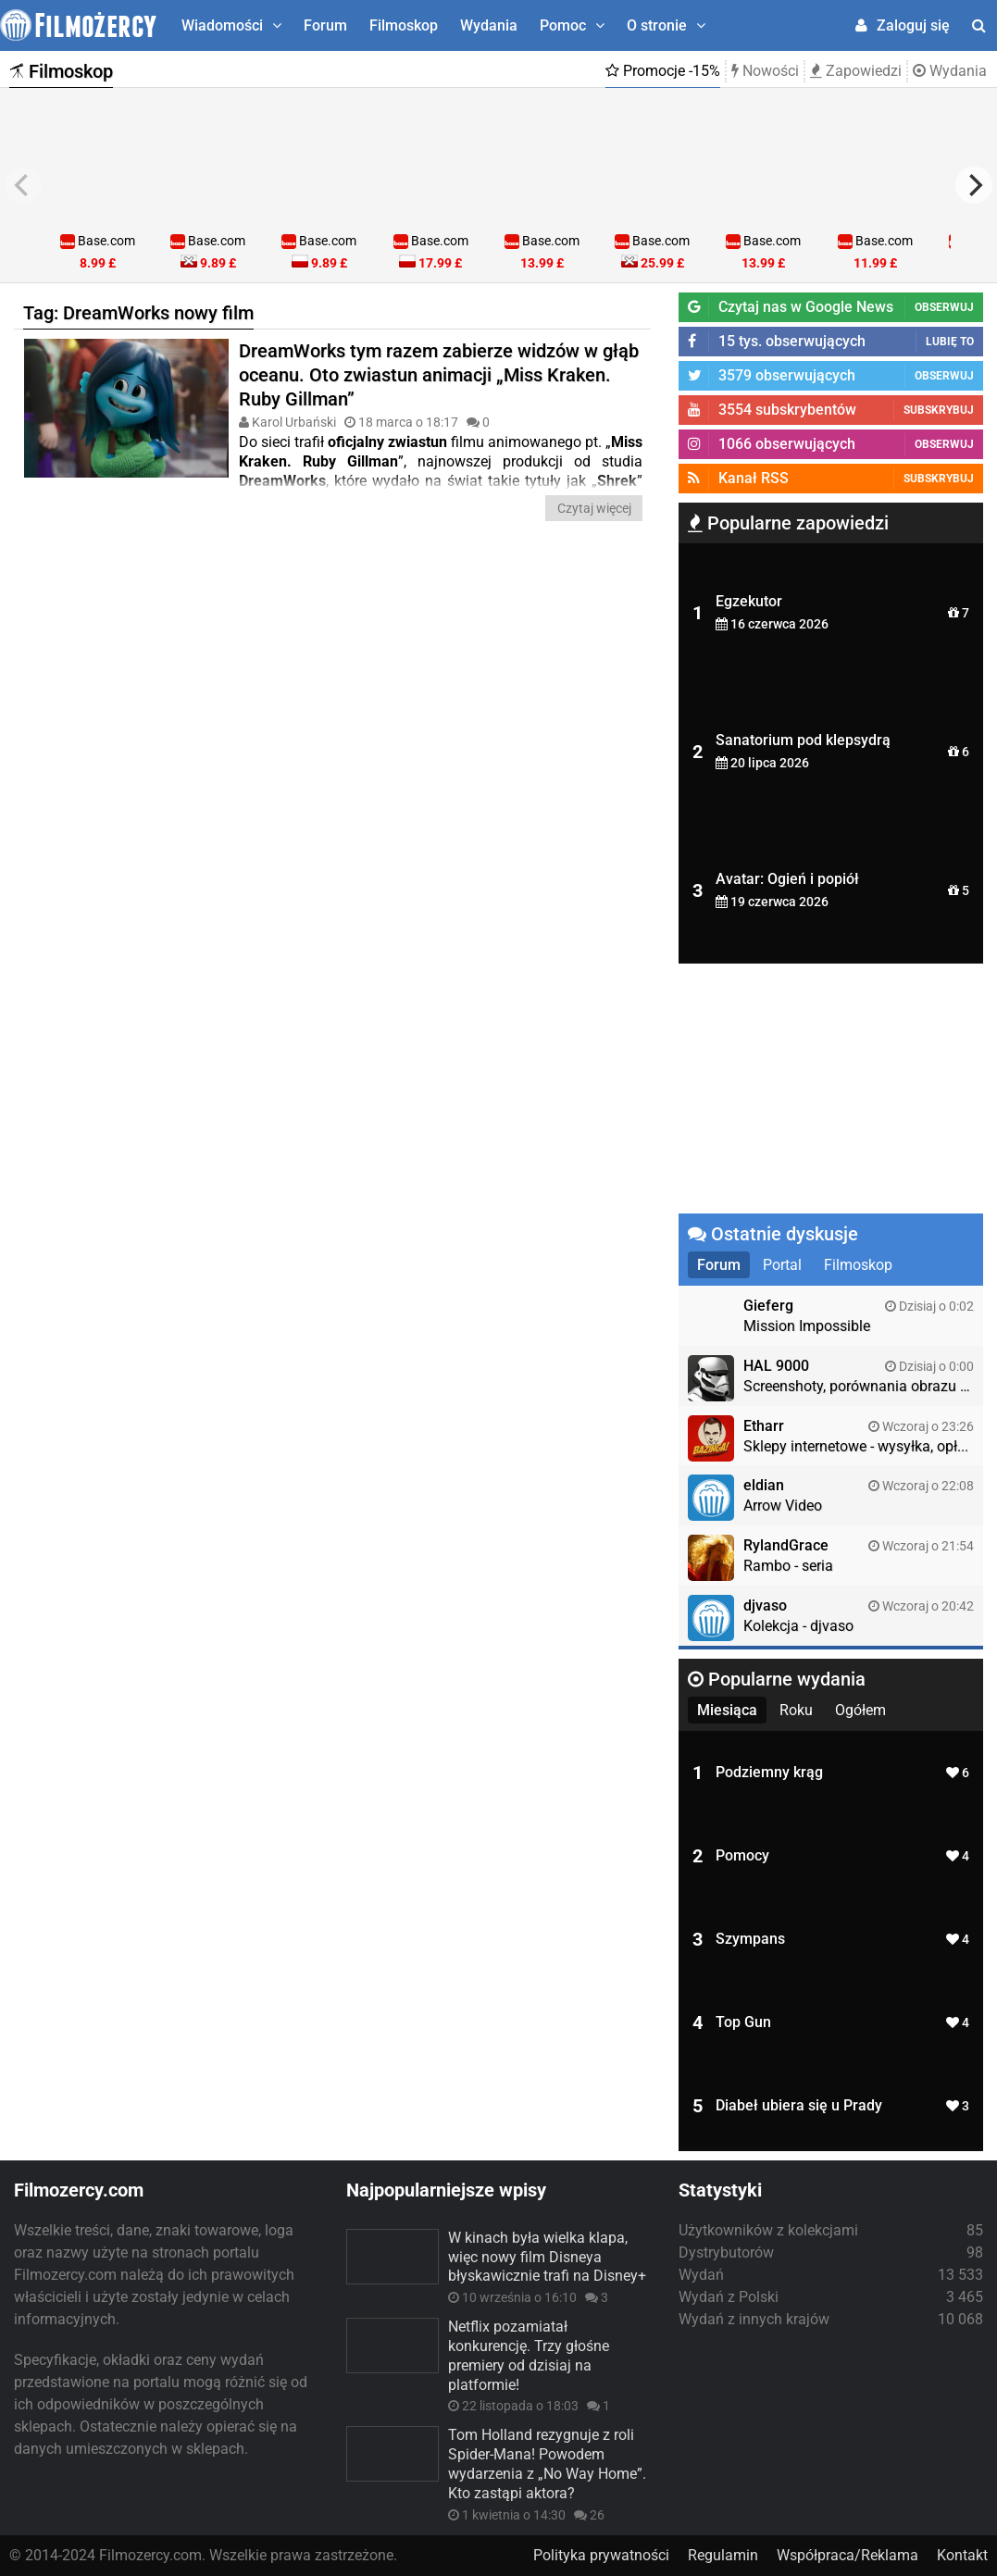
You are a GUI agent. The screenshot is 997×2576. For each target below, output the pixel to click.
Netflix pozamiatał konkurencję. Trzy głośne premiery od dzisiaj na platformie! (528, 2355)
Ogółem (860, 1710)
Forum (325, 25)
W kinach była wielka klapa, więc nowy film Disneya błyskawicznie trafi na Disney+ (547, 2257)
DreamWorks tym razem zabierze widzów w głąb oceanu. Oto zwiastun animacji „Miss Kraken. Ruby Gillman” (439, 375)
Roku (796, 1710)
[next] (973, 185)
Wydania (488, 25)
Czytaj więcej (594, 508)
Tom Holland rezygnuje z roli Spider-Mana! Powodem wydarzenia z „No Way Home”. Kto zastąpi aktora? (547, 2463)
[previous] (23, 185)
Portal (782, 1265)
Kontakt (962, 2555)
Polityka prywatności (601, 2555)
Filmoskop (403, 25)
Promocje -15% (662, 71)
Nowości (765, 71)
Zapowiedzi (856, 71)
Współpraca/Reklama (847, 2555)
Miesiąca (727, 1710)
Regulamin (723, 2555)
